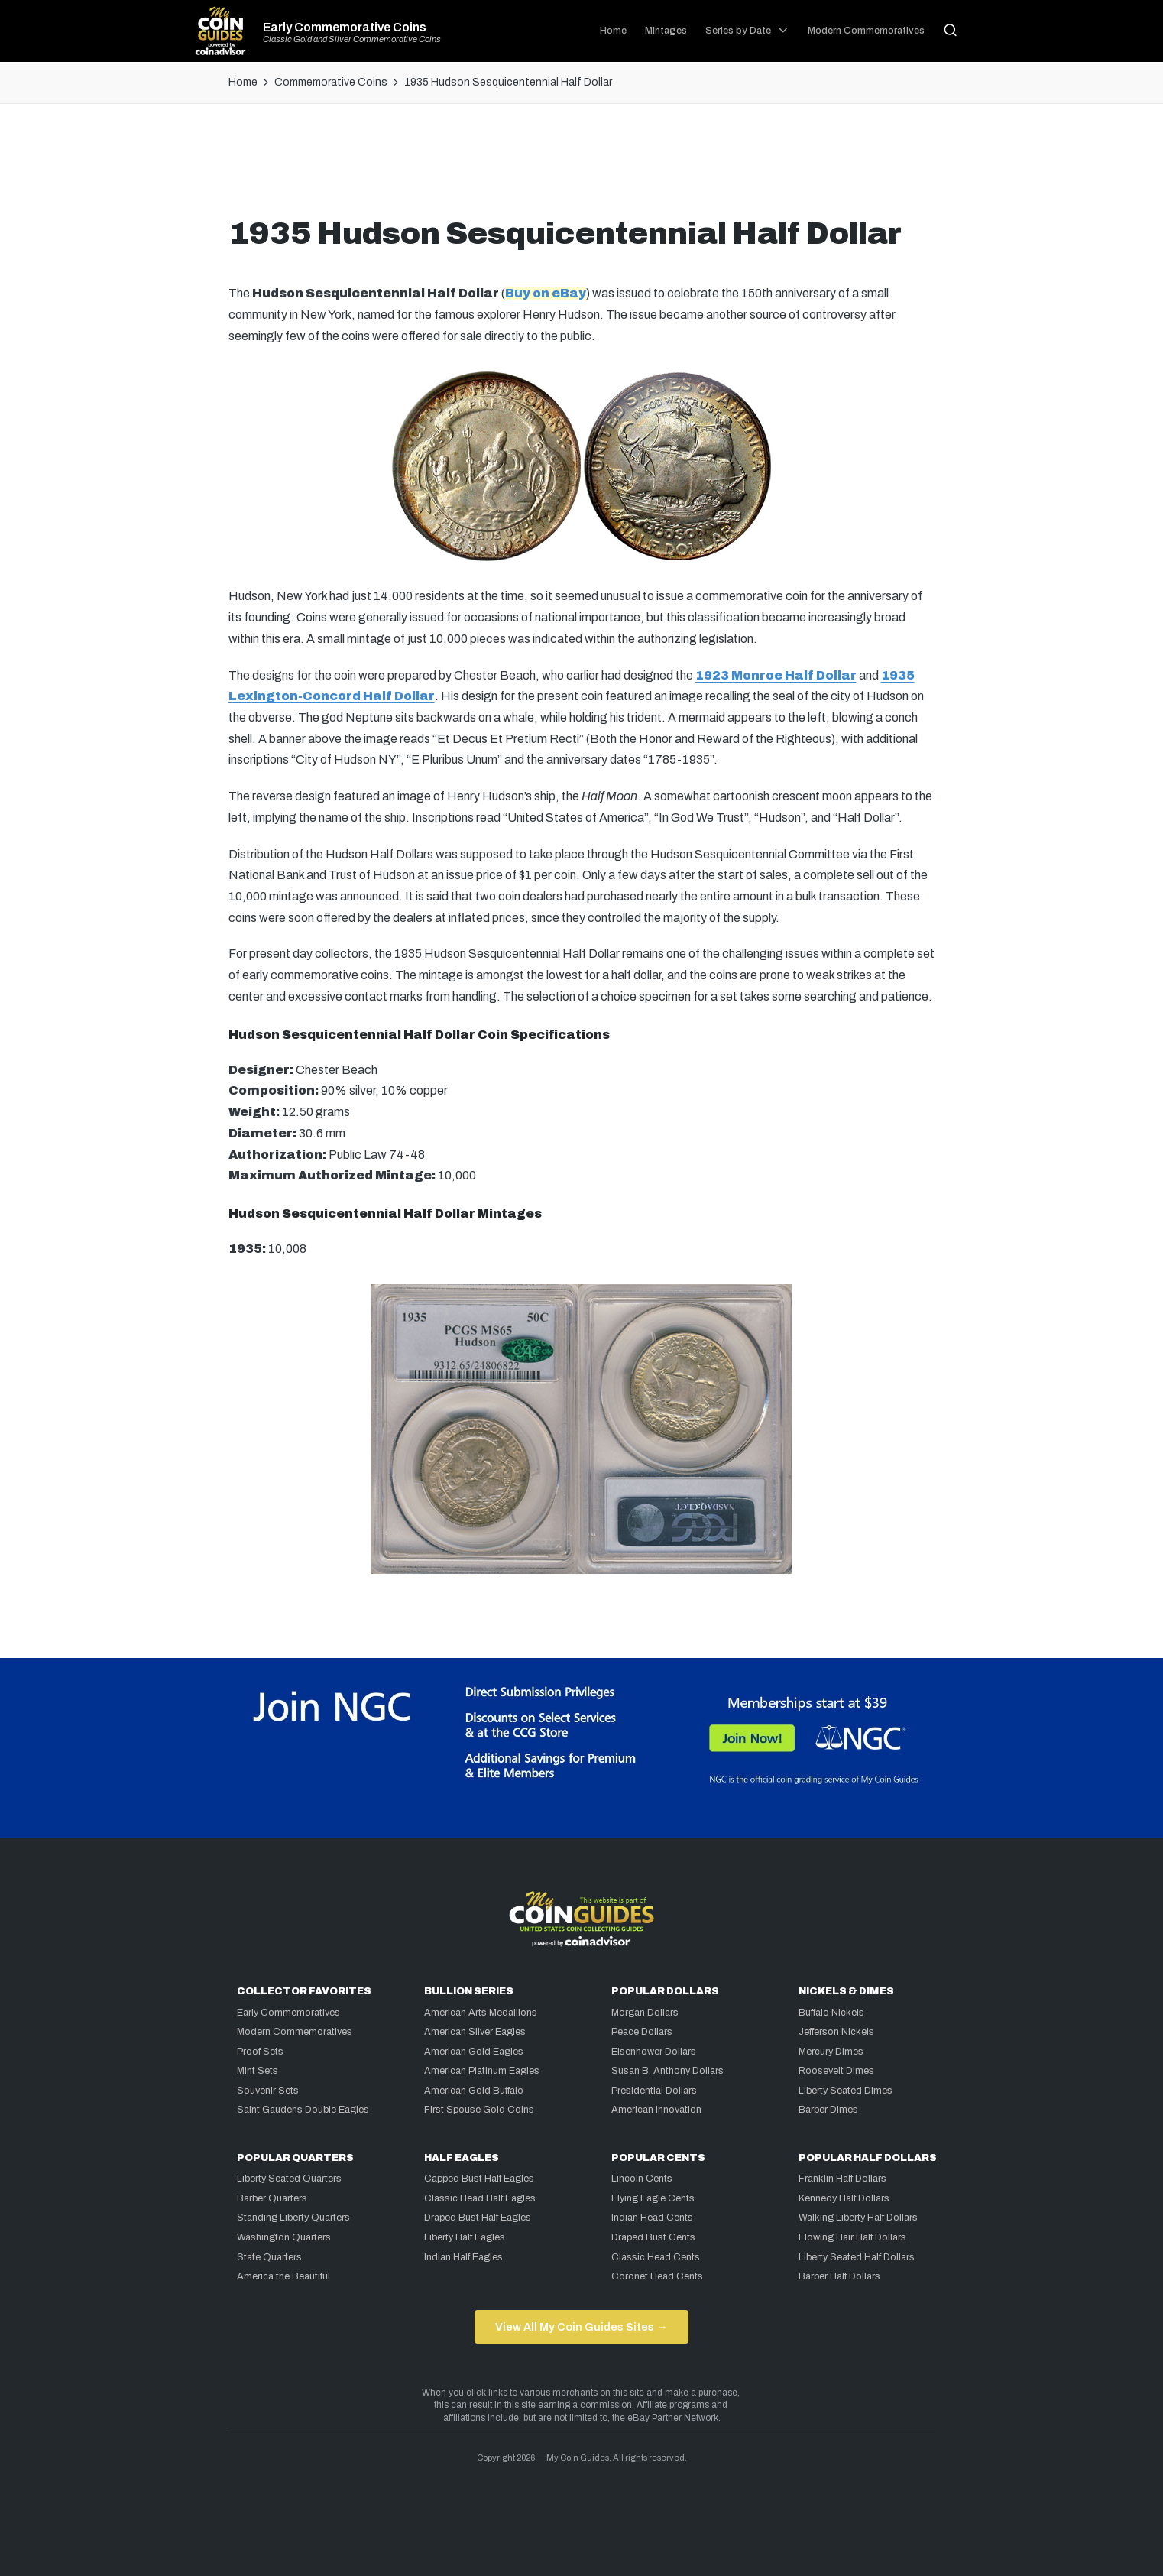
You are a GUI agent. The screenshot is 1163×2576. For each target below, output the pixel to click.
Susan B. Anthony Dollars (667, 2070)
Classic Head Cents (655, 2257)
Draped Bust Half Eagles (477, 2217)
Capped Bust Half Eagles (479, 2178)
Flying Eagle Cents (653, 2198)
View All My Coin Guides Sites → (581, 2327)
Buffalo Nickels (831, 2012)
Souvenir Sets (268, 2090)
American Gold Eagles (473, 2051)
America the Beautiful (283, 2276)
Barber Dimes (828, 2109)
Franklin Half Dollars (842, 2178)
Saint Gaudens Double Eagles (303, 2109)
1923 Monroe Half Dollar (776, 675)
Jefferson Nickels (836, 2031)
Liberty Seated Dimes (845, 2090)
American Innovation (656, 2109)
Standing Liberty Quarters (293, 2217)
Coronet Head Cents (657, 2276)
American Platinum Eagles (481, 2070)
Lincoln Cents (641, 2178)
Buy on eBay (545, 293)
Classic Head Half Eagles (480, 2198)
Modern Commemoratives (294, 2031)
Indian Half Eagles (463, 2257)
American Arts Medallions (480, 2012)
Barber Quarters (272, 2198)
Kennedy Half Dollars (844, 2198)
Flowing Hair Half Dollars (852, 2237)
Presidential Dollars (654, 2090)
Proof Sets (260, 2051)
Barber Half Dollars (839, 2276)
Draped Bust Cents (653, 2237)
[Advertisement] (581, 165)
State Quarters (269, 2257)
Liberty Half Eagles (464, 2237)
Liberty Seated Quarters (289, 2178)
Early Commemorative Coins (344, 27)
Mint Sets (257, 2070)
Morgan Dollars (645, 2012)
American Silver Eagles (475, 2031)
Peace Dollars (641, 2031)
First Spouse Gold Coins (479, 2109)
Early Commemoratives (288, 2012)
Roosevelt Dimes (836, 2070)
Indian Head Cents (652, 2217)
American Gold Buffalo (473, 2090)
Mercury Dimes (831, 2051)
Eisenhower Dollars (653, 2051)
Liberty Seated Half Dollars (857, 2257)
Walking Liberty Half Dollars (858, 2217)
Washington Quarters (284, 2237)
